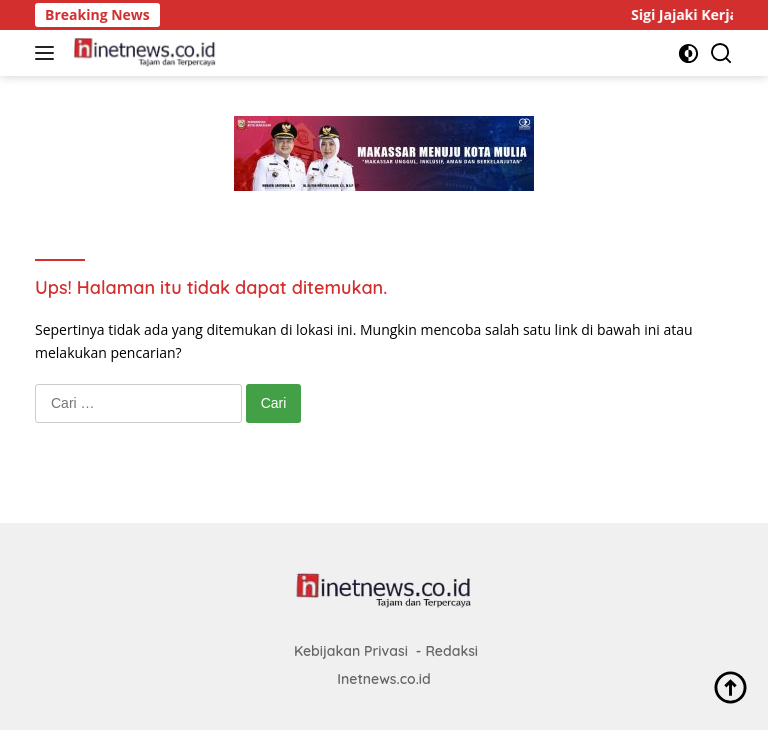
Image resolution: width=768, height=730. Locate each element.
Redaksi (451, 651)
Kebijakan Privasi (351, 651)
